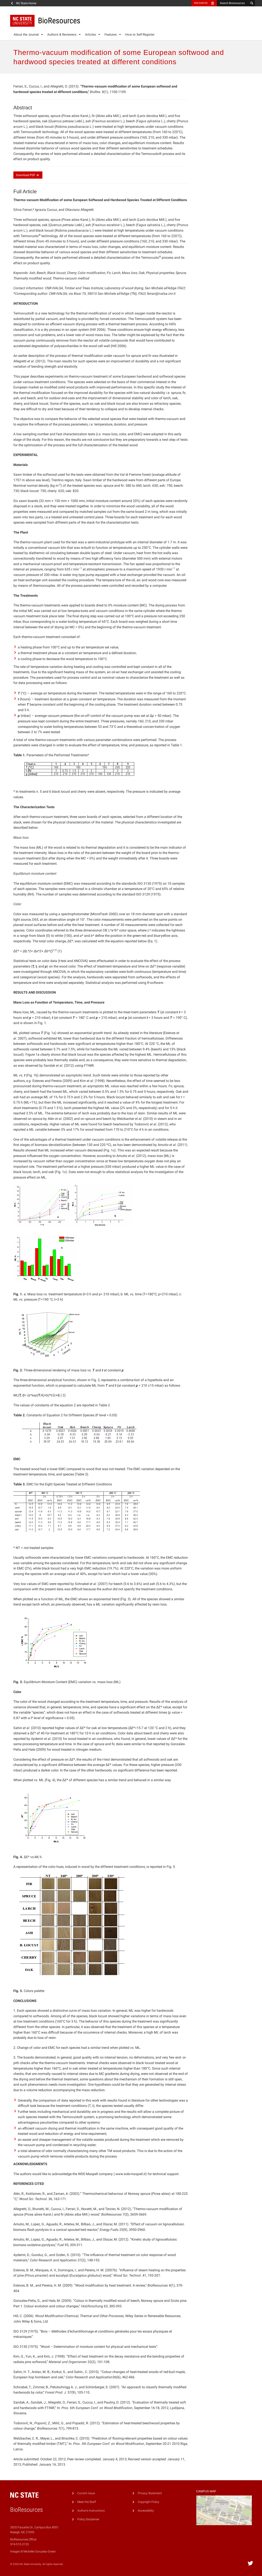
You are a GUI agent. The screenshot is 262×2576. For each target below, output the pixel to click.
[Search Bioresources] (233, 3)
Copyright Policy (148, 2502)
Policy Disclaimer (88, 2519)
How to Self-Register (140, 34)
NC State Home (26, 3)
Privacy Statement (150, 2493)
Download (28, 175)
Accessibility (146, 2510)
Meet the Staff (86, 2502)
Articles (90, 34)
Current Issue (86, 2493)
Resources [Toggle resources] (201, 3)
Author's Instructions (91, 2510)
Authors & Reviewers (62, 34)
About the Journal (26, 34)
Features (111, 34)
